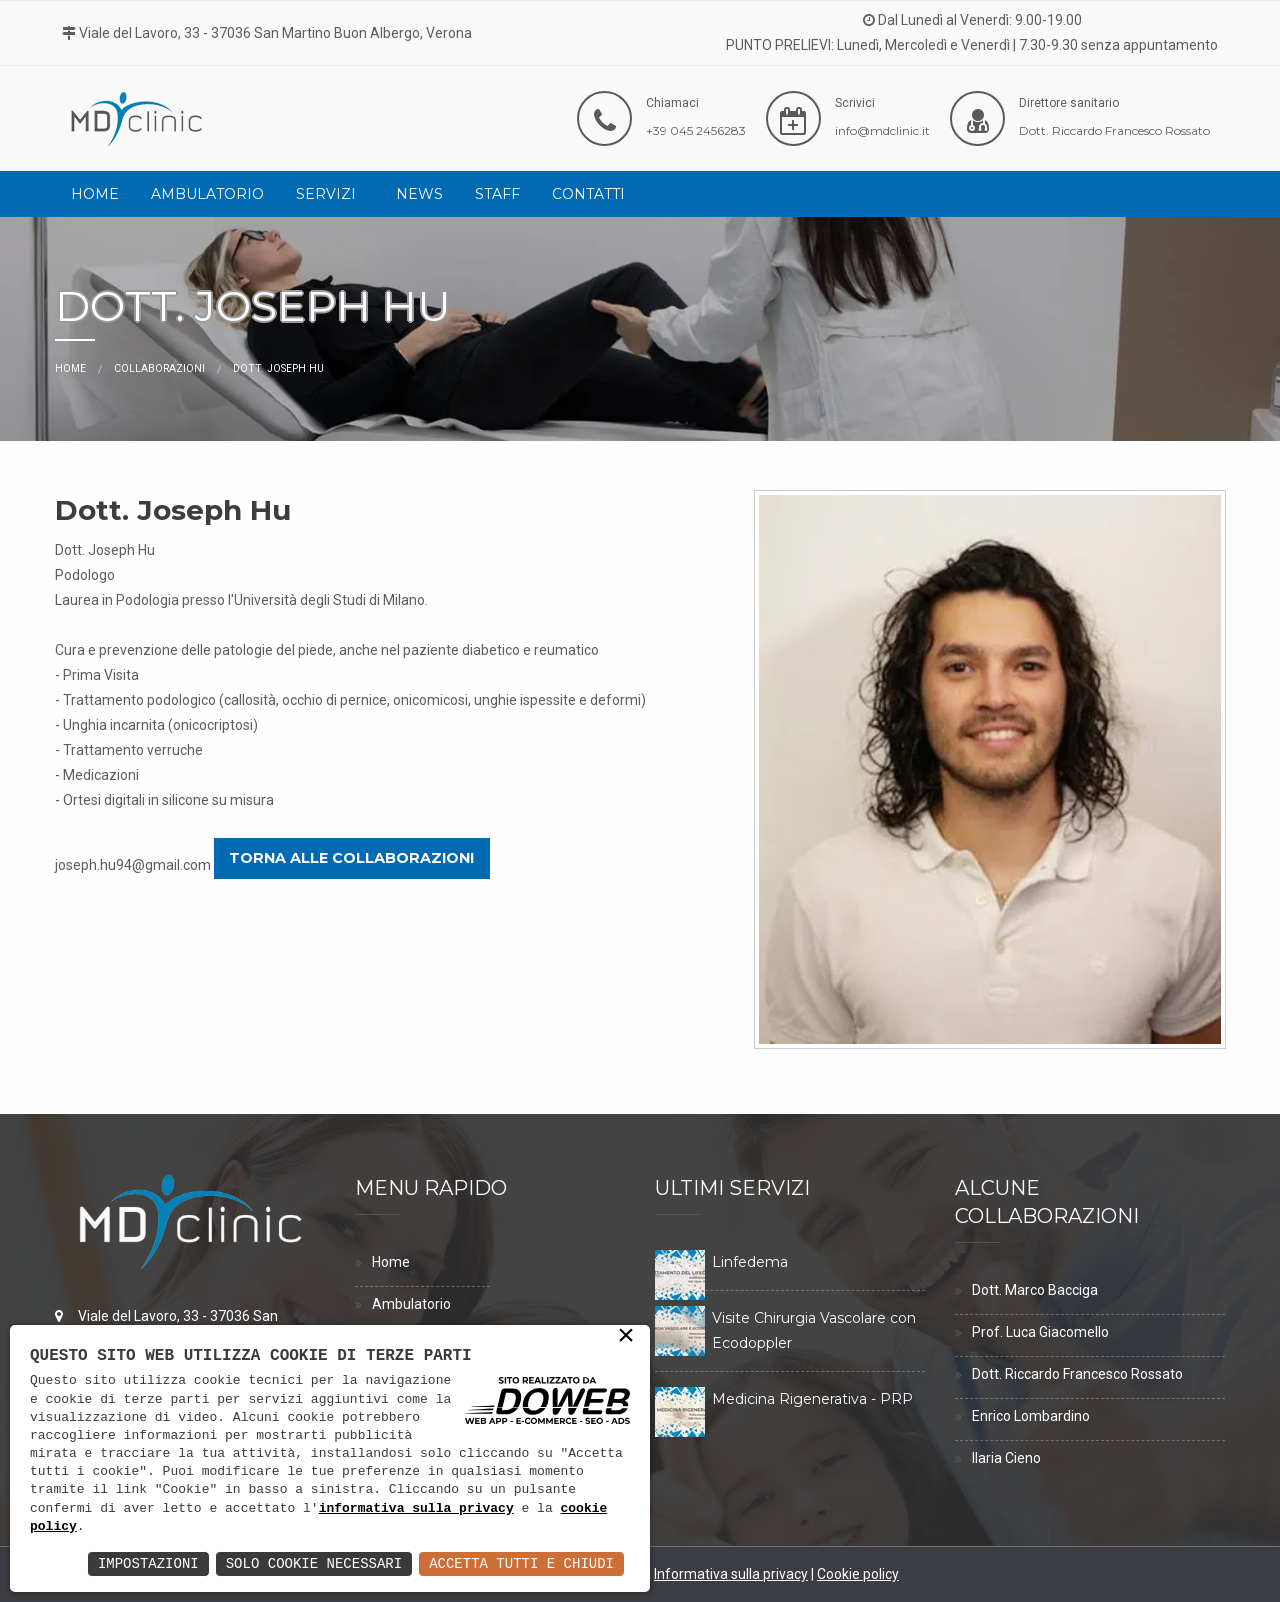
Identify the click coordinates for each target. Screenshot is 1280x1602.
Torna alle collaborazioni (351, 858)
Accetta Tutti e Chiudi (521, 1563)
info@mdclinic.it (882, 130)
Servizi (326, 194)
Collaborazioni (159, 368)
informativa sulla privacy (416, 1509)
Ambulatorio (207, 194)
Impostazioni (148, 1563)
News (419, 194)
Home (95, 194)
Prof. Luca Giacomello (1040, 1332)
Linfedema (750, 1262)
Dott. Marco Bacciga (1035, 1290)
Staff (497, 194)
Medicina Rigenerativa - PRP (812, 1399)
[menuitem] (95, 194)
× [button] (626, 1337)
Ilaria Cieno (1006, 1458)
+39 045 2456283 (696, 130)
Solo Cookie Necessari (314, 1563)
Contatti (588, 194)
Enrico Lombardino (1031, 1416)
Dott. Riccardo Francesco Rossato (1114, 130)
